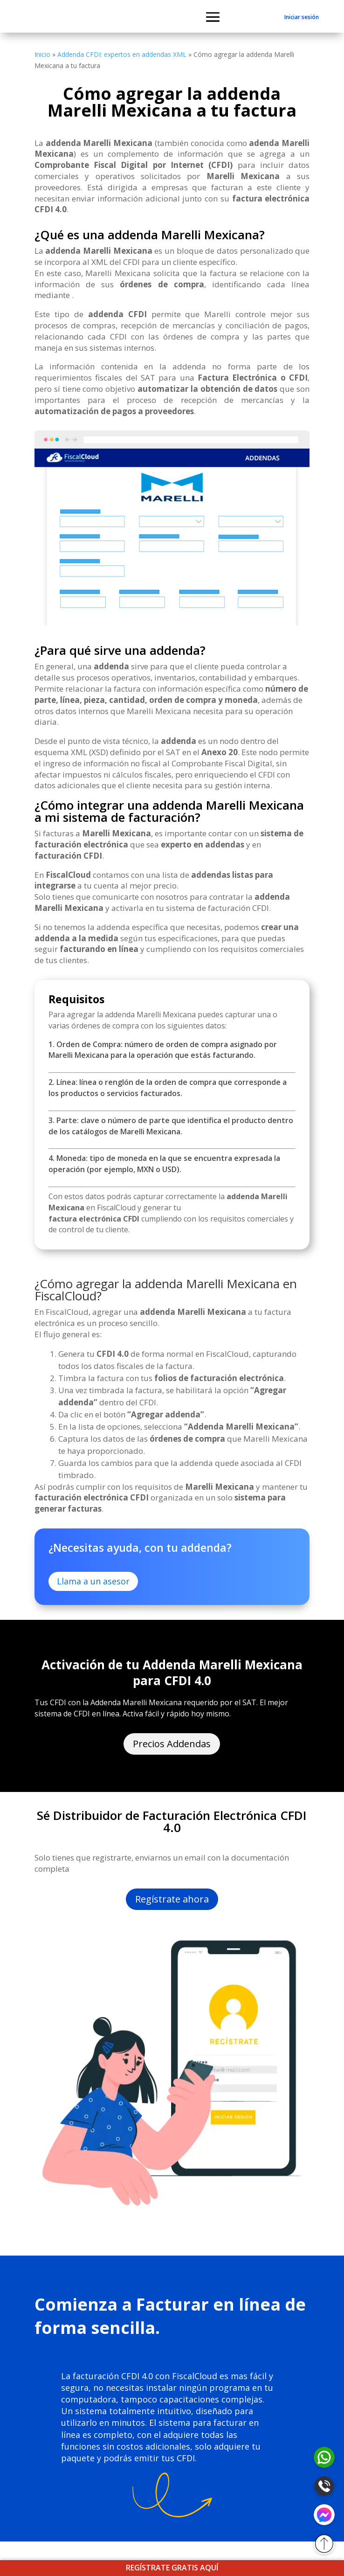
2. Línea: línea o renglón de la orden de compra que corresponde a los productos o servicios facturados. (167, 1087)
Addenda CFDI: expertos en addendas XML (121, 54)
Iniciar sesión (301, 17)
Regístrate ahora (172, 1899)
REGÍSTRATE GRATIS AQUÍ (172, 2567)
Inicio (42, 54)
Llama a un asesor (93, 1581)
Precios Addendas (172, 1743)
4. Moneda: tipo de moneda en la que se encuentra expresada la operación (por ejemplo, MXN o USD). (164, 1163)
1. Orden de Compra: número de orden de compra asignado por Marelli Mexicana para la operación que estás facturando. (162, 1050)
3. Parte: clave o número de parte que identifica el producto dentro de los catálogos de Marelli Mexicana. (170, 1126)
